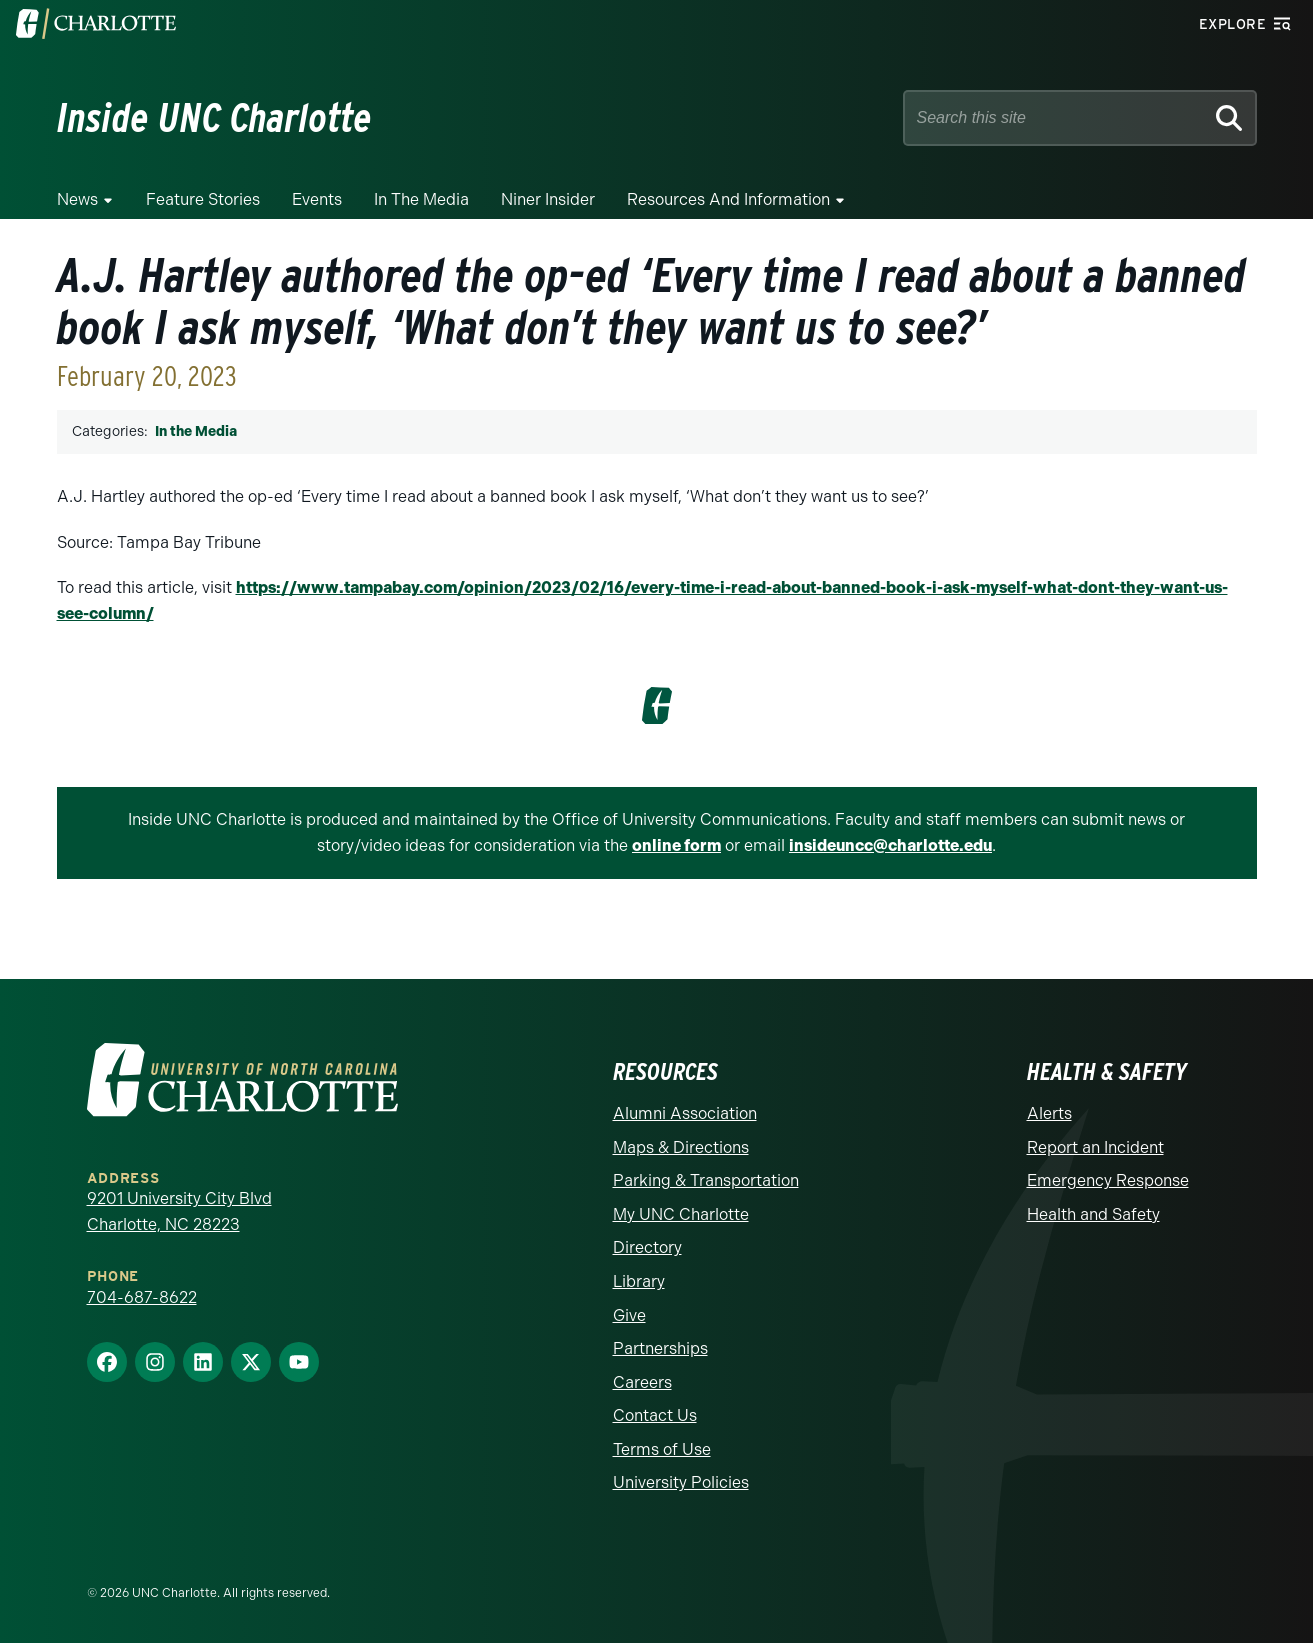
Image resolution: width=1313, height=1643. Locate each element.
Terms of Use (662, 1449)
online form (676, 845)
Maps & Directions (681, 1147)
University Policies (681, 1482)
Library (639, 1281)
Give (629, 1315)
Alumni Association (685, 1113)
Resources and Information (728, 199)
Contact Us (655, 1415)
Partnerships (660, 1348)
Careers (642, 1382)
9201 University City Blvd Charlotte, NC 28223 (179, 1211)
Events (317, 199)
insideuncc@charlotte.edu (890, 845)
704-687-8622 (142, 1297)
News (77, 199)
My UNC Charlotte (681, 1214)
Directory (647, 1247)
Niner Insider (548, 199)
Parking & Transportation (706, 1180)
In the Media (421, 199)
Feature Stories (203, 199)
